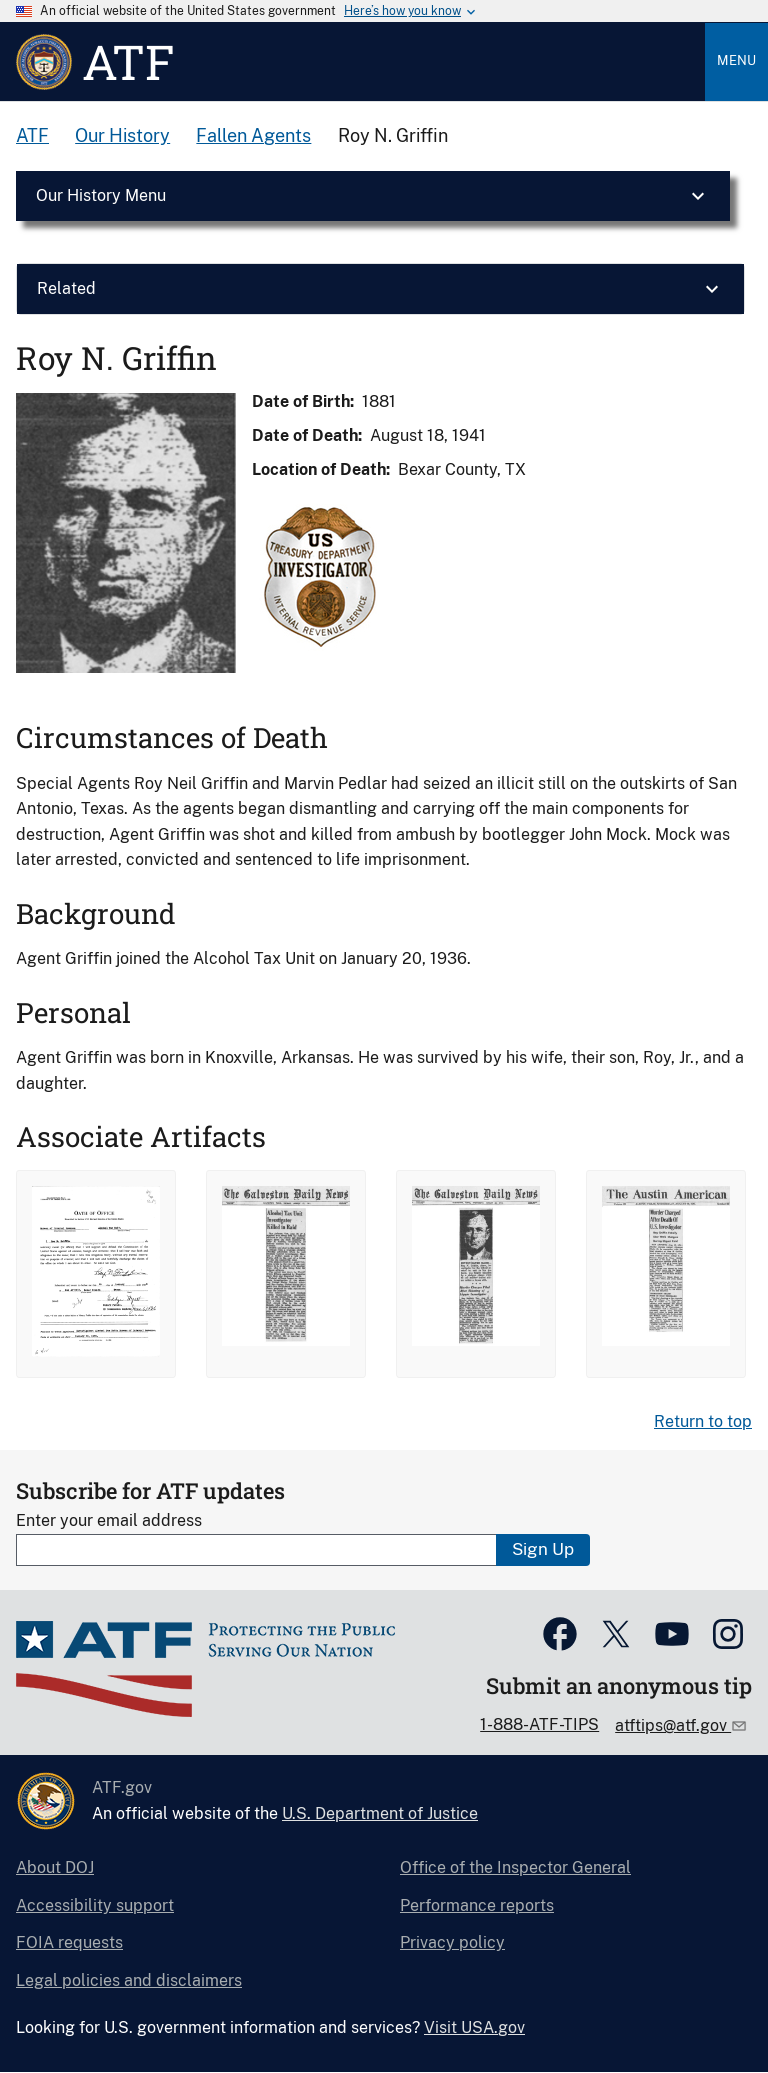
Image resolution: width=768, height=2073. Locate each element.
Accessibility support (95, 1905)
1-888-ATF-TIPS (539, 1724)
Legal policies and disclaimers (129, 1980)
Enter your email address (109, 1520)
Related (66, 288)
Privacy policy (452, 1942)
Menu (736, 60)
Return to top (703, 1421)
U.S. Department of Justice (380, 1813)
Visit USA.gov (474, 2027)
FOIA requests (69, 1942)
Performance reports (477, 1905)
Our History (122, 135)
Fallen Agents (253, 135)
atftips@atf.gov (673, 1725)
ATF (32, 135)
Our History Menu (101, 195)
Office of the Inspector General (515, 1867)
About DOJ (55, 1867)
